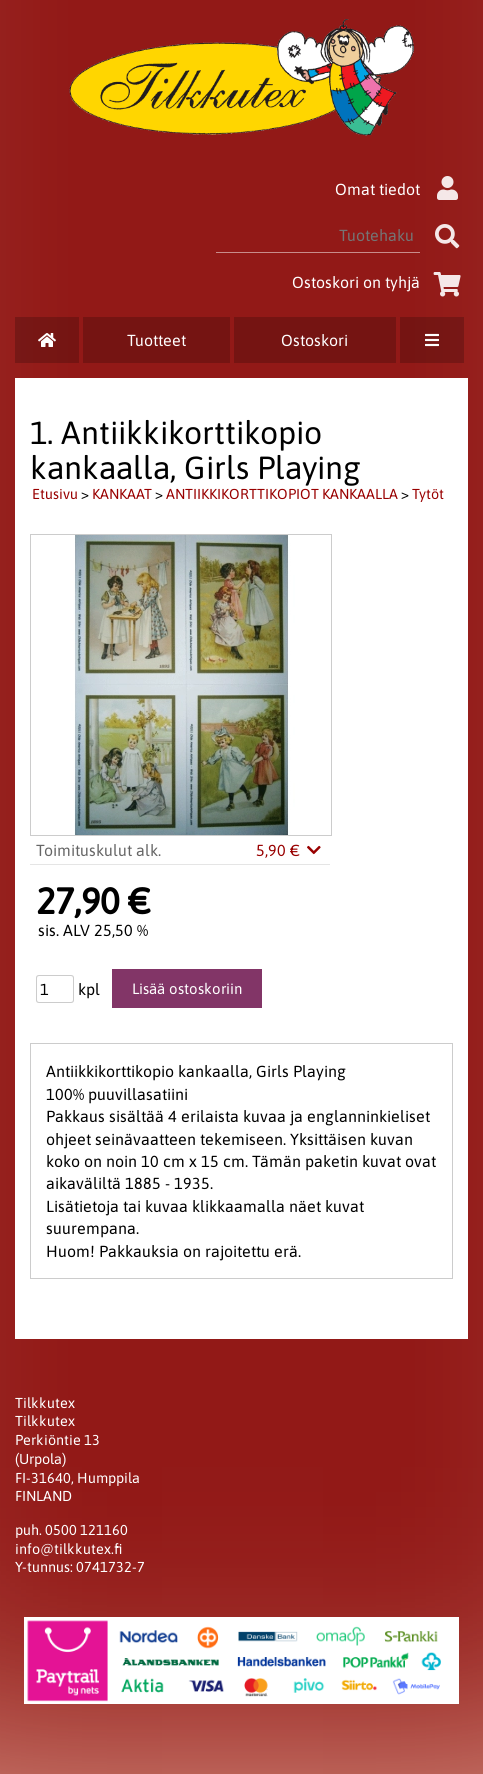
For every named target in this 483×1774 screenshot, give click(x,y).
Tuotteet (156, 340)
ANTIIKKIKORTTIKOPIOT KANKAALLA (282, 494)
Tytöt (428, 494)
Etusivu (55, 494)
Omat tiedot (401, 189)
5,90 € (290, 850)
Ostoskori (314, 340)
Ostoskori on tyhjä (380, 282)
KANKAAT (122, 494)
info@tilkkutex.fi (68, 1549)
